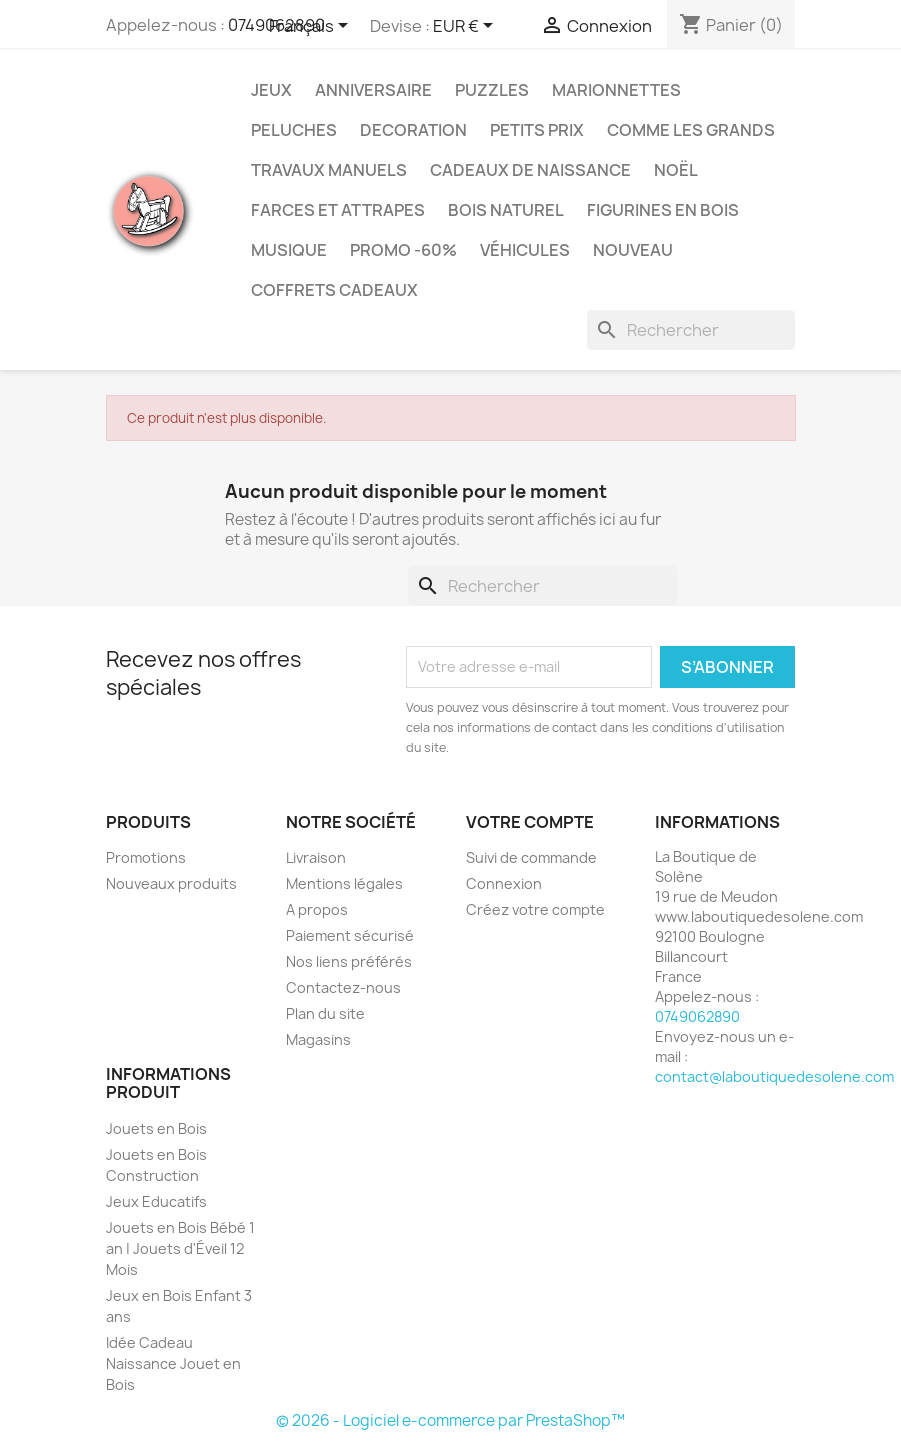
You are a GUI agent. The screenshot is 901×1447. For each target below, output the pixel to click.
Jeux (271, 90)
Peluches (294, 130)
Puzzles (492, 90)
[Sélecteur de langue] (312, 27)
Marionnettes (616, 90)
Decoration (413, 130)
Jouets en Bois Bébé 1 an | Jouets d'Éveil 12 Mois (180, 1248)
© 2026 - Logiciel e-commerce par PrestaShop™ (450, 1420)
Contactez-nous (343, 987)
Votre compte (530, 822)
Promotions (146, 857)
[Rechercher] (691, 330)
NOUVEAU (633, 250)
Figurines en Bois (663, 210)
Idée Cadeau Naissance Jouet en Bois (173, 1363)
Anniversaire (373, 90)
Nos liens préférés (349, 961)
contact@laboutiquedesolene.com (774, 1076)
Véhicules (525, 250)
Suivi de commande (531, 857)
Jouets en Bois (156, 1128)
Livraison (316, 857)
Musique (289, 250)
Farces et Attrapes (338, 210)
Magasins (318, 1039)
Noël (676, 170)
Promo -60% (403, 250)
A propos (317, 909)
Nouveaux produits (171, 883)
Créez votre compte (535, 909)
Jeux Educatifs (156, 1201)
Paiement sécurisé (350, 935)
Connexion (504, 883)
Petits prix (537, 130)
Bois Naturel (506, 210)
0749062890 (697, 1016)
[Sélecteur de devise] (466, 27)
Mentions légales (344, 883)
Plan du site (325, 1013)
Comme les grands (691, 130)
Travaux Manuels (329, 170)
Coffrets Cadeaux (334, 290)
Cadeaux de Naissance (530, 170)
